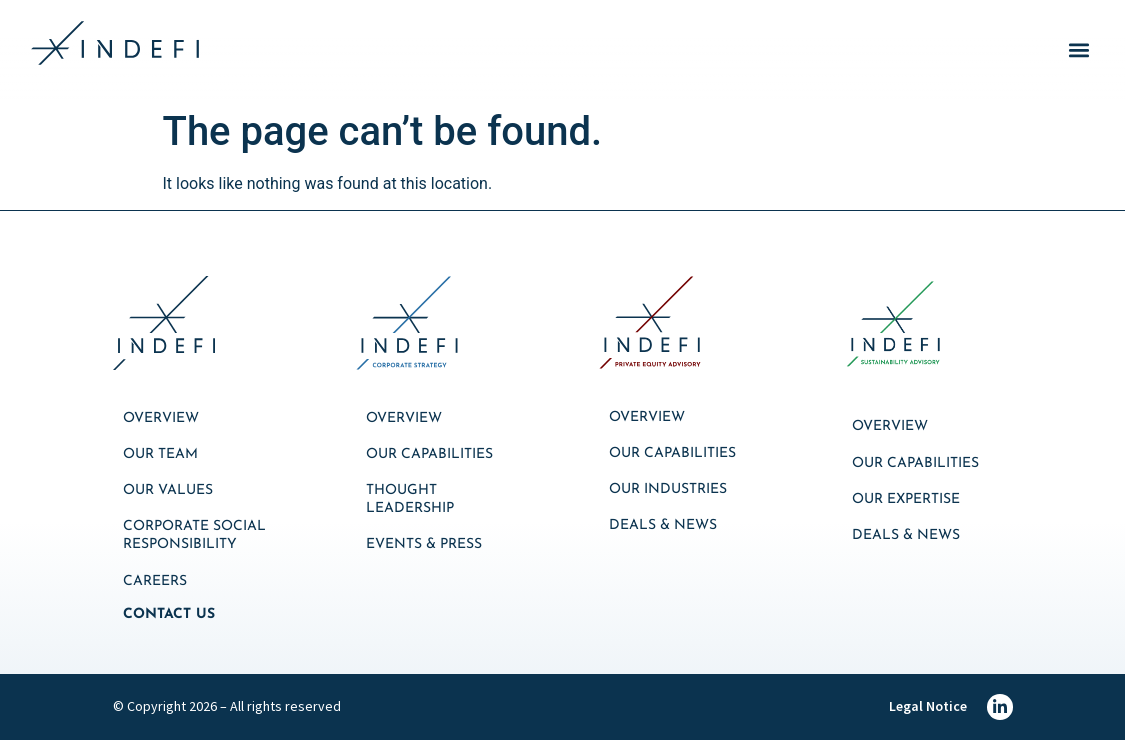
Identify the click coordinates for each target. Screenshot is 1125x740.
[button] (1078, 50)
